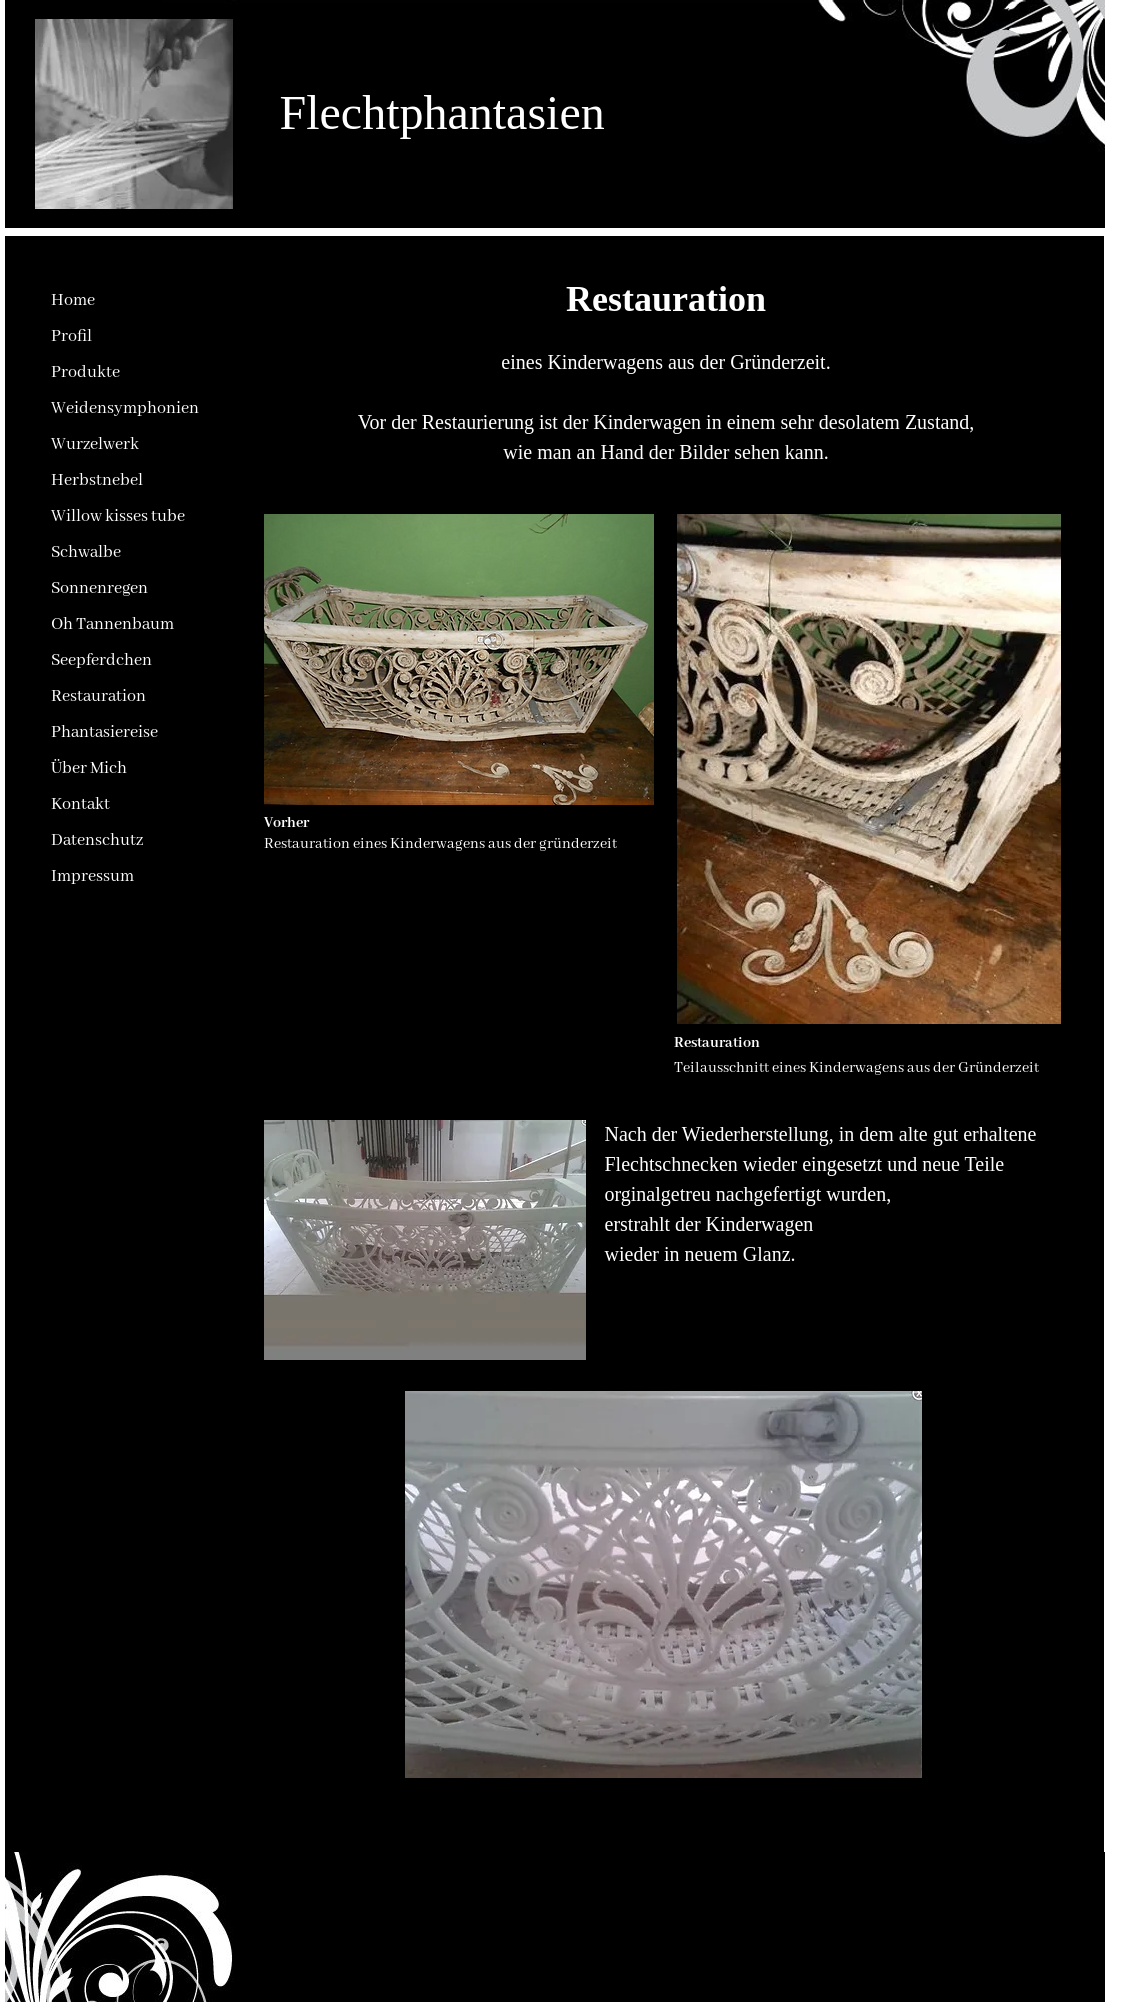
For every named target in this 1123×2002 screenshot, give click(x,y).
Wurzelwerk (95, 444)
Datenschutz (97, 840)
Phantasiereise (104, 732)
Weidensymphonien (125, 408)
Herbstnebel (97, 480)
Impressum (92, 876)
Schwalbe (86, 552)
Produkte (85, 372)
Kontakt (80, 804)
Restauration (98, 696)
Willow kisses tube (118, 516)
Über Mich (89, 768)
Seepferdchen (101, 660)
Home (73, 300)
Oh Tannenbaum (112, 624)
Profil (71, 336)
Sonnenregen (99, 588)
